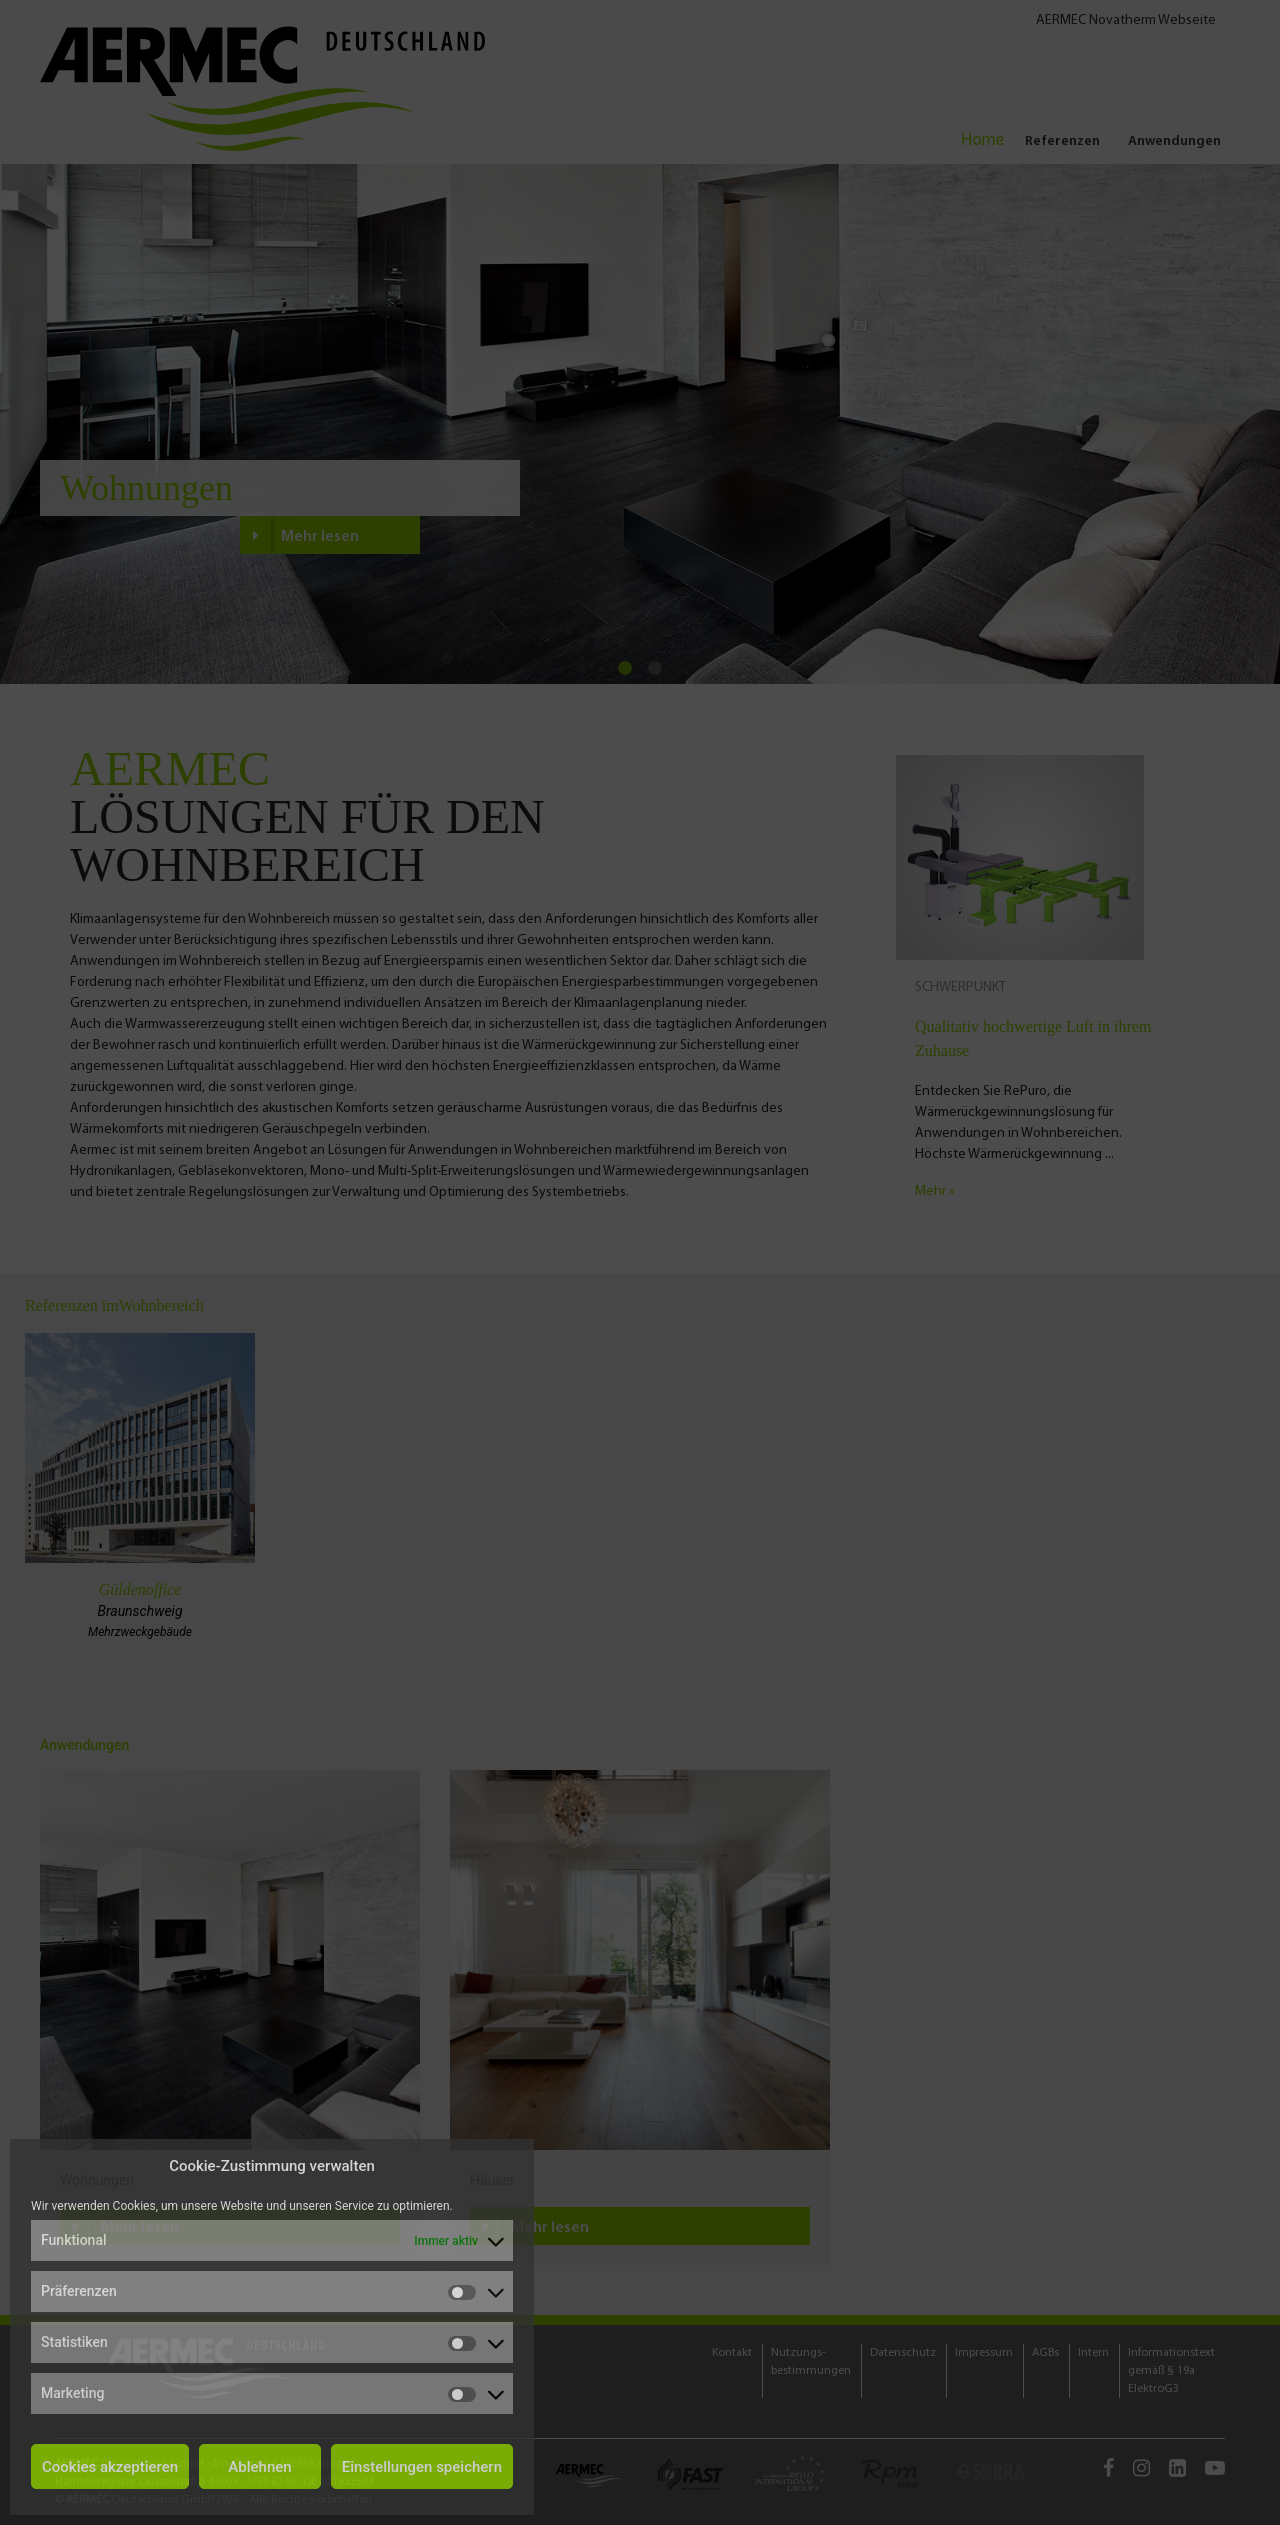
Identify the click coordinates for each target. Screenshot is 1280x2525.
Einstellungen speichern (422, 2467)
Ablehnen (259, 2467)
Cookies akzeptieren (110, 2467)
